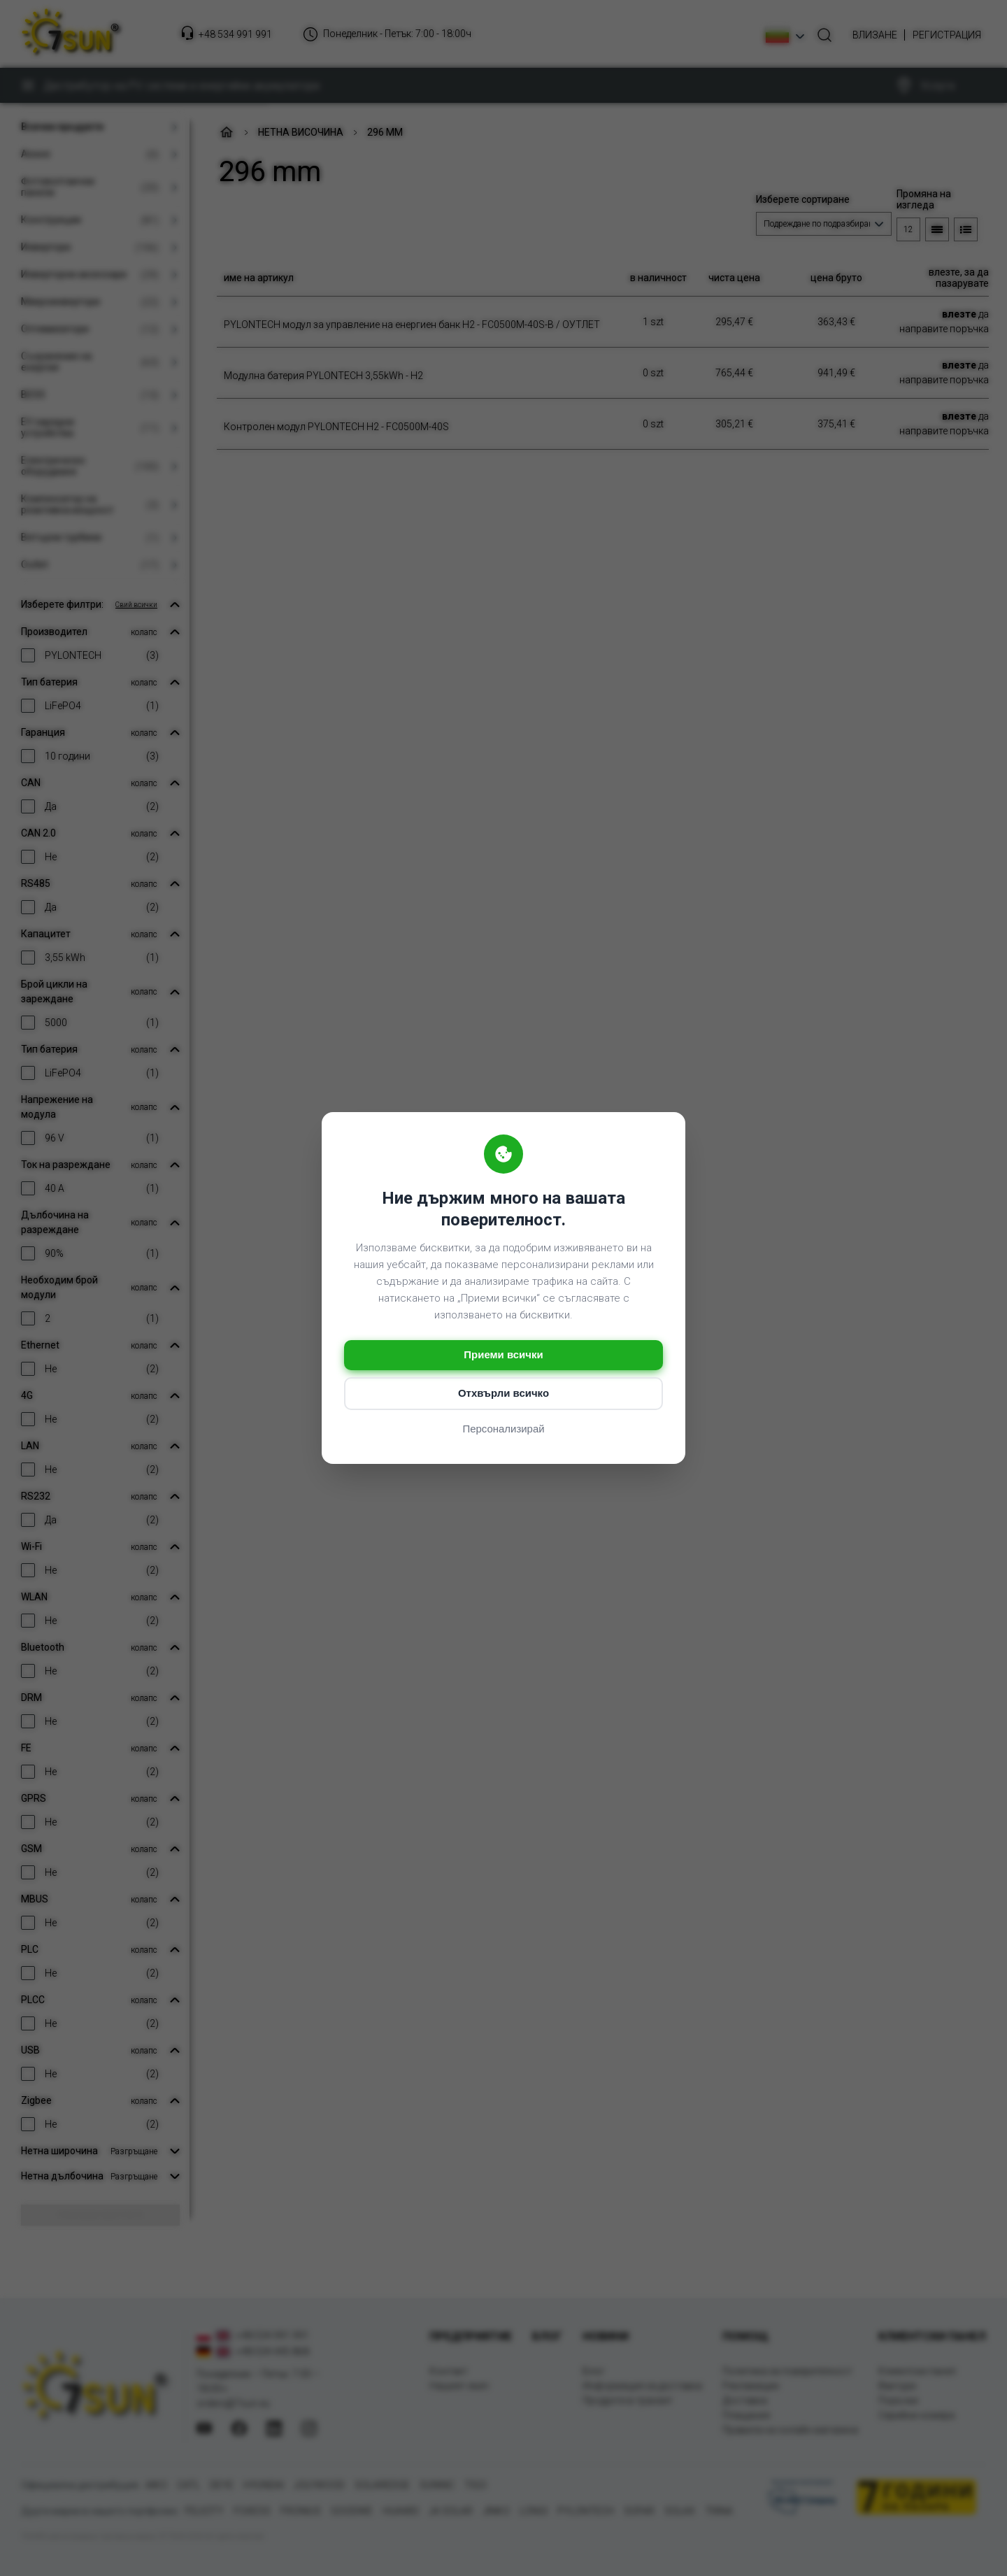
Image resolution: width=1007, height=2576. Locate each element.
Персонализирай (503, 1429)
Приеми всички (503, 1355)
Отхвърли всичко (503, 1394)
